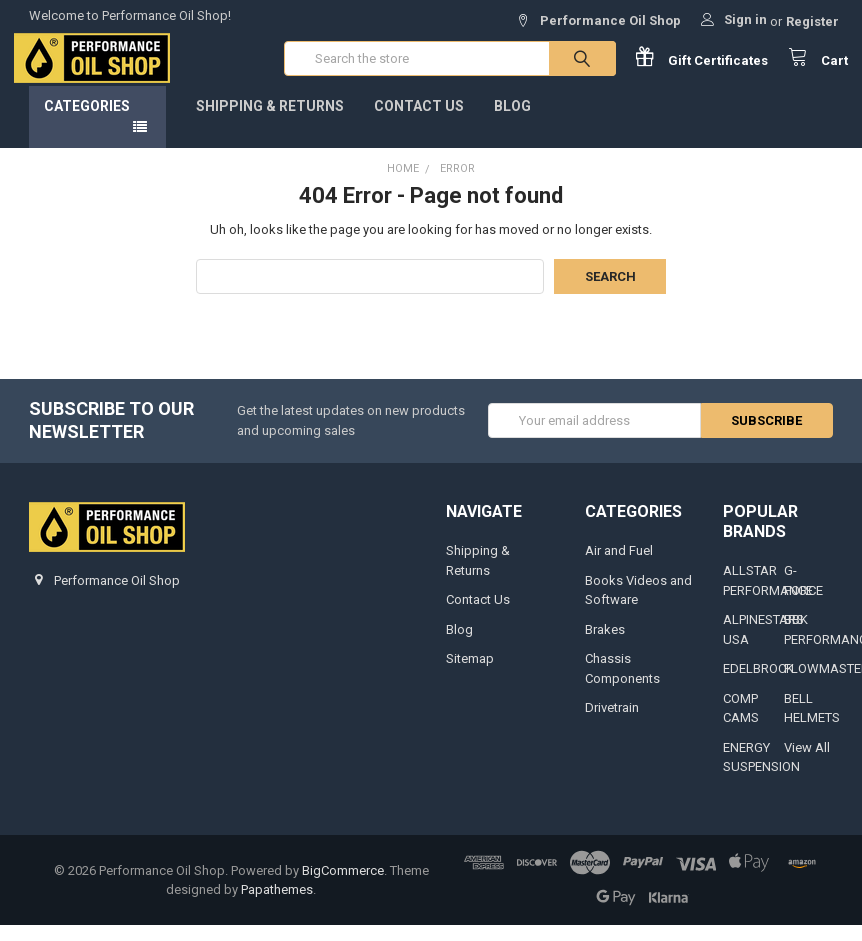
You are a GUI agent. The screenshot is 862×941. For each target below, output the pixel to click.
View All (807, 762)
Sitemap (470, 673)
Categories (87, 121)
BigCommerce (343, 885)
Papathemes (277, 905)
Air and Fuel (619, 565)
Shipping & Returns (270, 121)
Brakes (605, 644)
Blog (512, 121)
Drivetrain (612, 722)
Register (812, 21)
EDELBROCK (758, 683)
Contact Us (419, 121)
